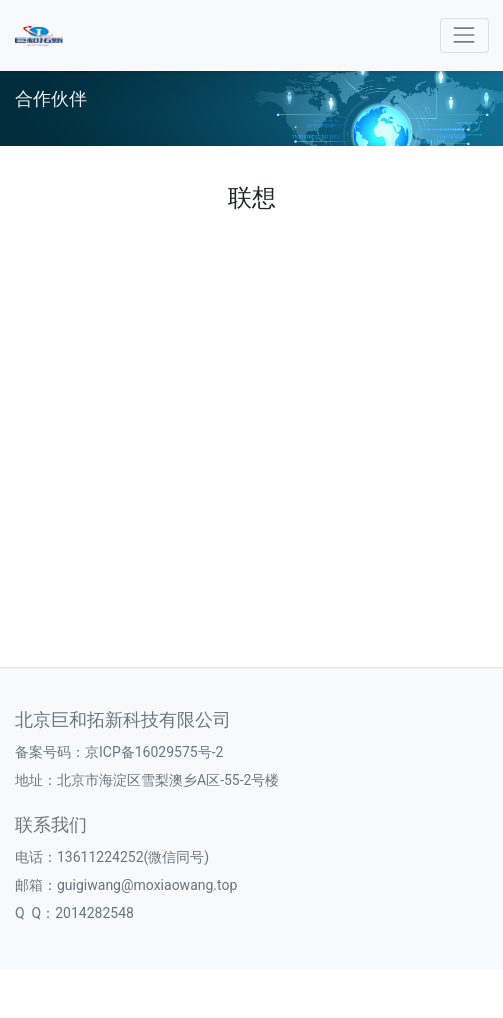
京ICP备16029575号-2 (154, 752)
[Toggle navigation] (464, 35)
